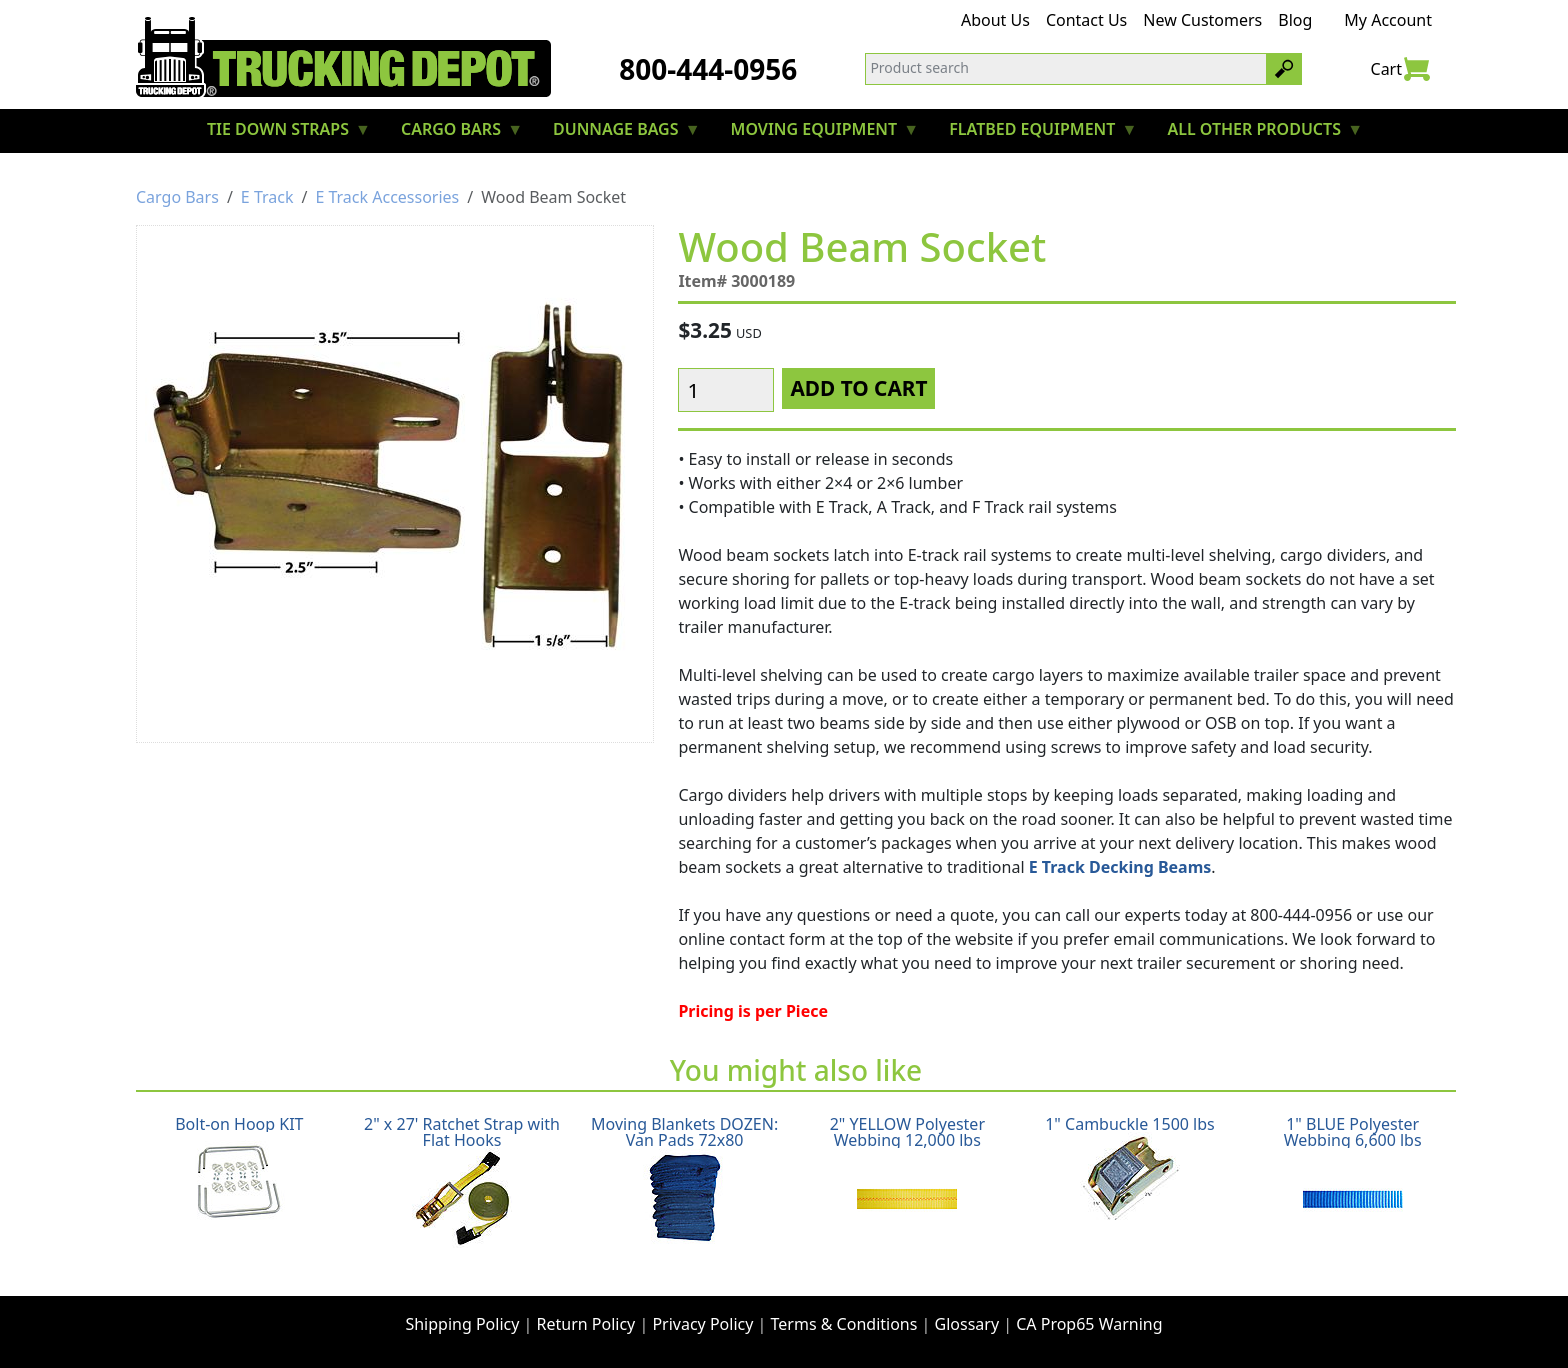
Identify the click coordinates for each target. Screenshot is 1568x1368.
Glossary (967, 1324)
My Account (1388, 20)
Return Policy (586, 1324)
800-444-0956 (708, 69)
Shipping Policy (462, 1324)
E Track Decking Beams (1120, 867)
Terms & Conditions (844, 1324)
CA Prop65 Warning (1089, 1324)
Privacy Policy (702, 1324)
